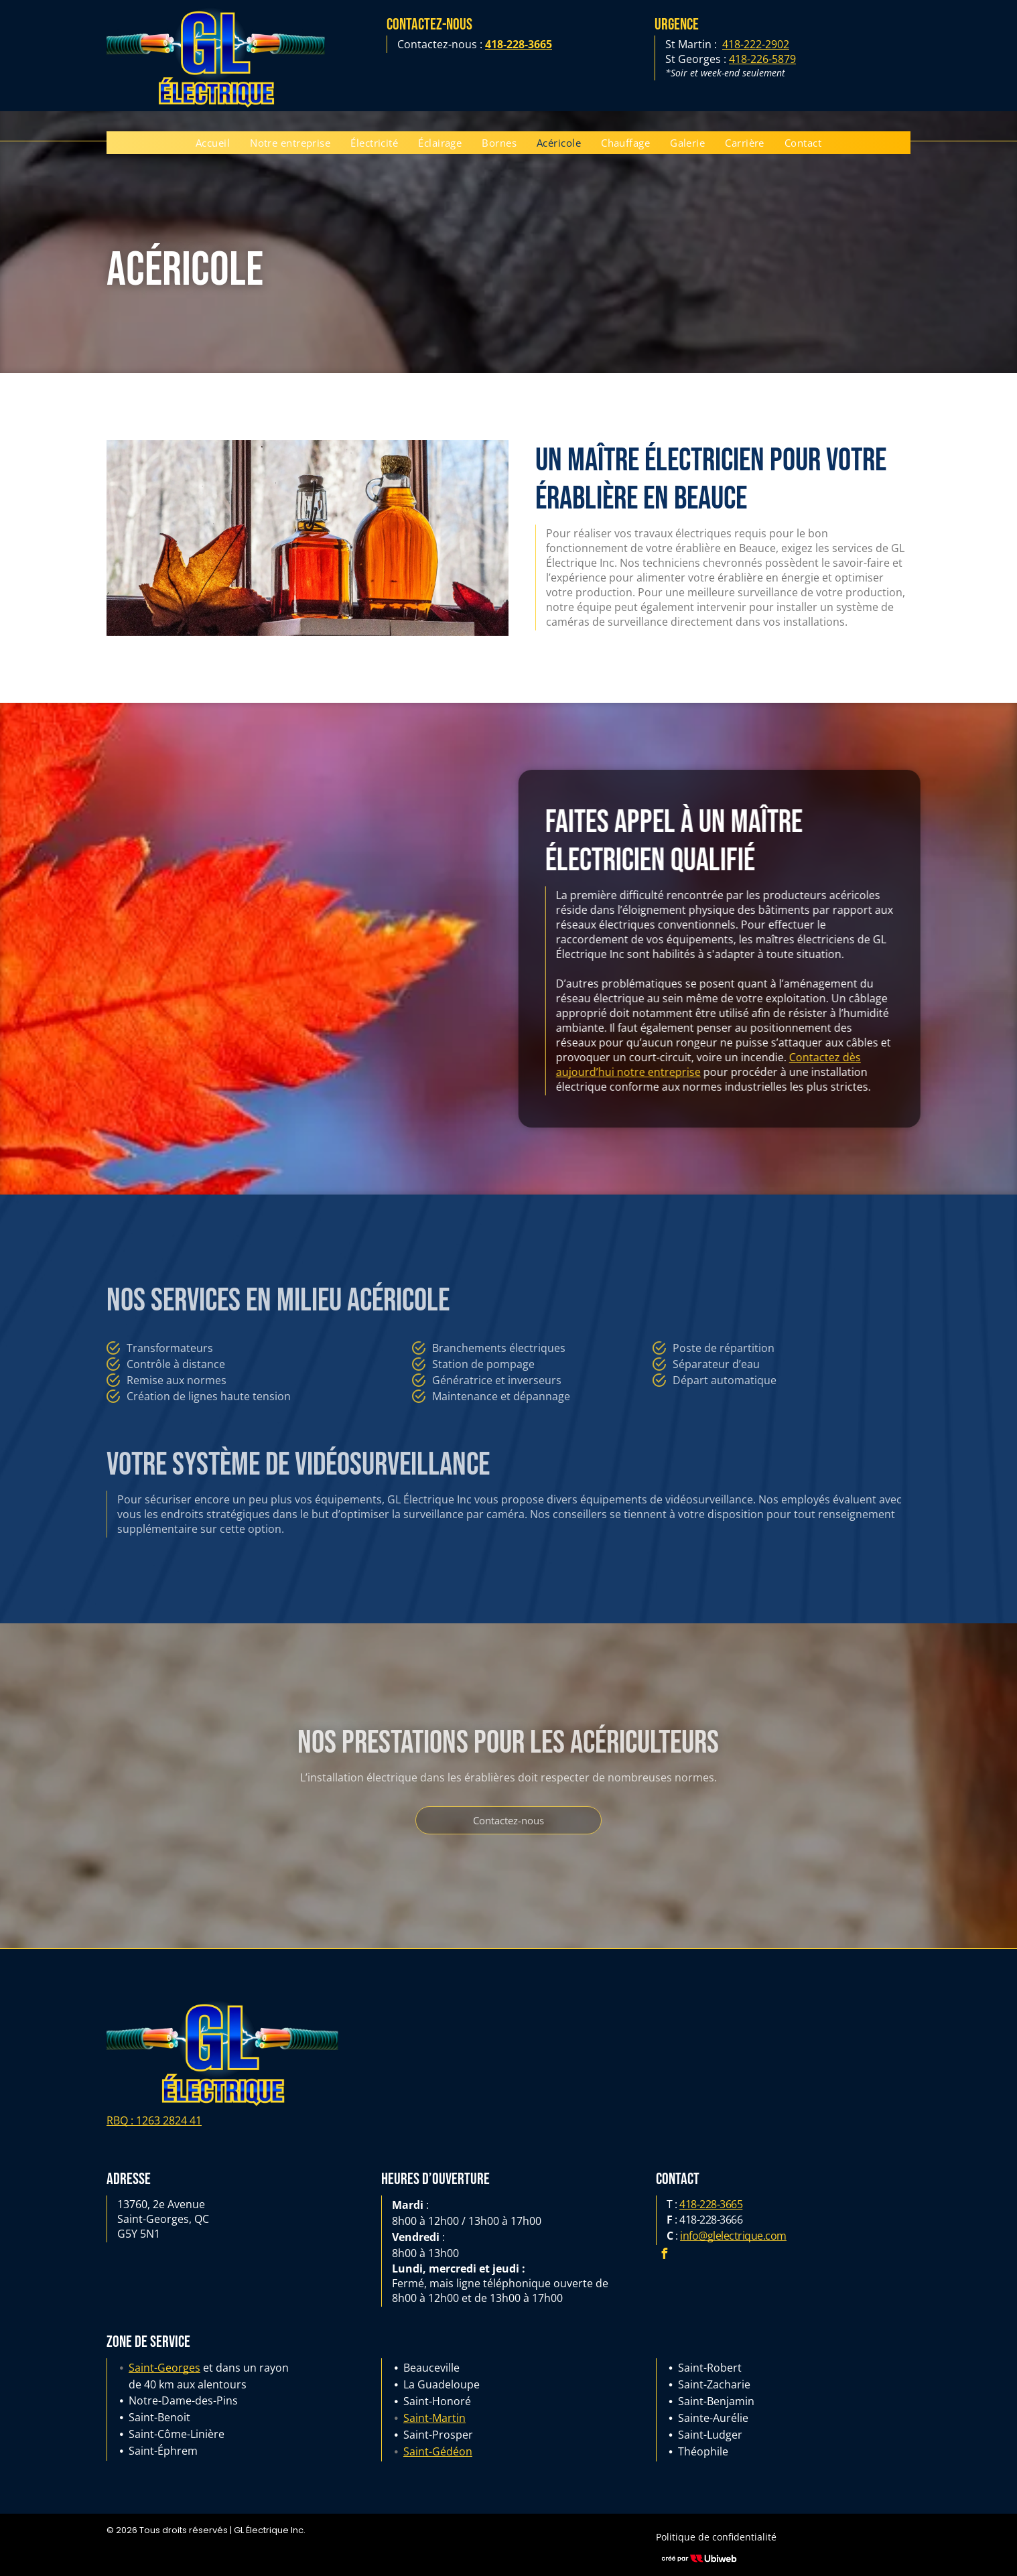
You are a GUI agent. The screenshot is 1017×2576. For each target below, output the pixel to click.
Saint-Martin (434, 2418)
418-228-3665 (710, 2204)
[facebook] (664, 2255)
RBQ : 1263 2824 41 (154, 2120)
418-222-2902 (755, 44)
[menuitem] (213, 142)
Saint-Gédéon (437, 2451)
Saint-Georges (164, 2367)
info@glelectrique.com (733, 2235)
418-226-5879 (762, 59)
